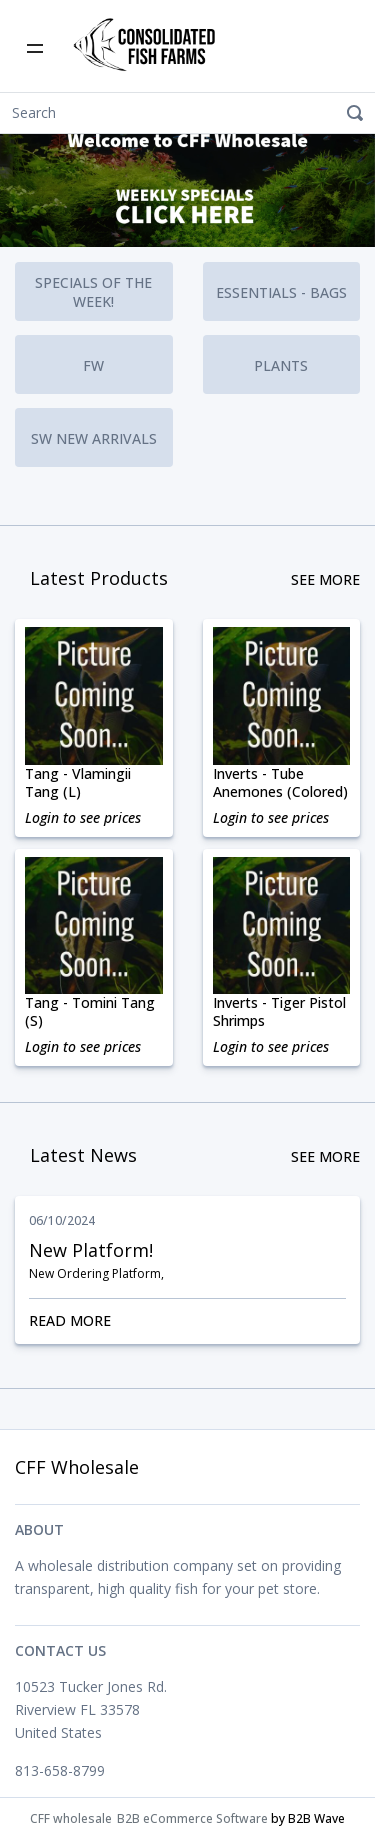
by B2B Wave (308, 1818)
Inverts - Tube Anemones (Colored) (280, 783)
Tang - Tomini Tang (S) (90, 1012)
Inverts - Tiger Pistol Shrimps (279, 1012)
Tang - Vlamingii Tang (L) (78, 783)
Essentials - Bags (281, 292)
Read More (187, 1320)
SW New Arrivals (94, 438)
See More (325, 579)
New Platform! (91, 1250)
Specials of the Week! (95, 292)
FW (93, 365)
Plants (281, 365)
